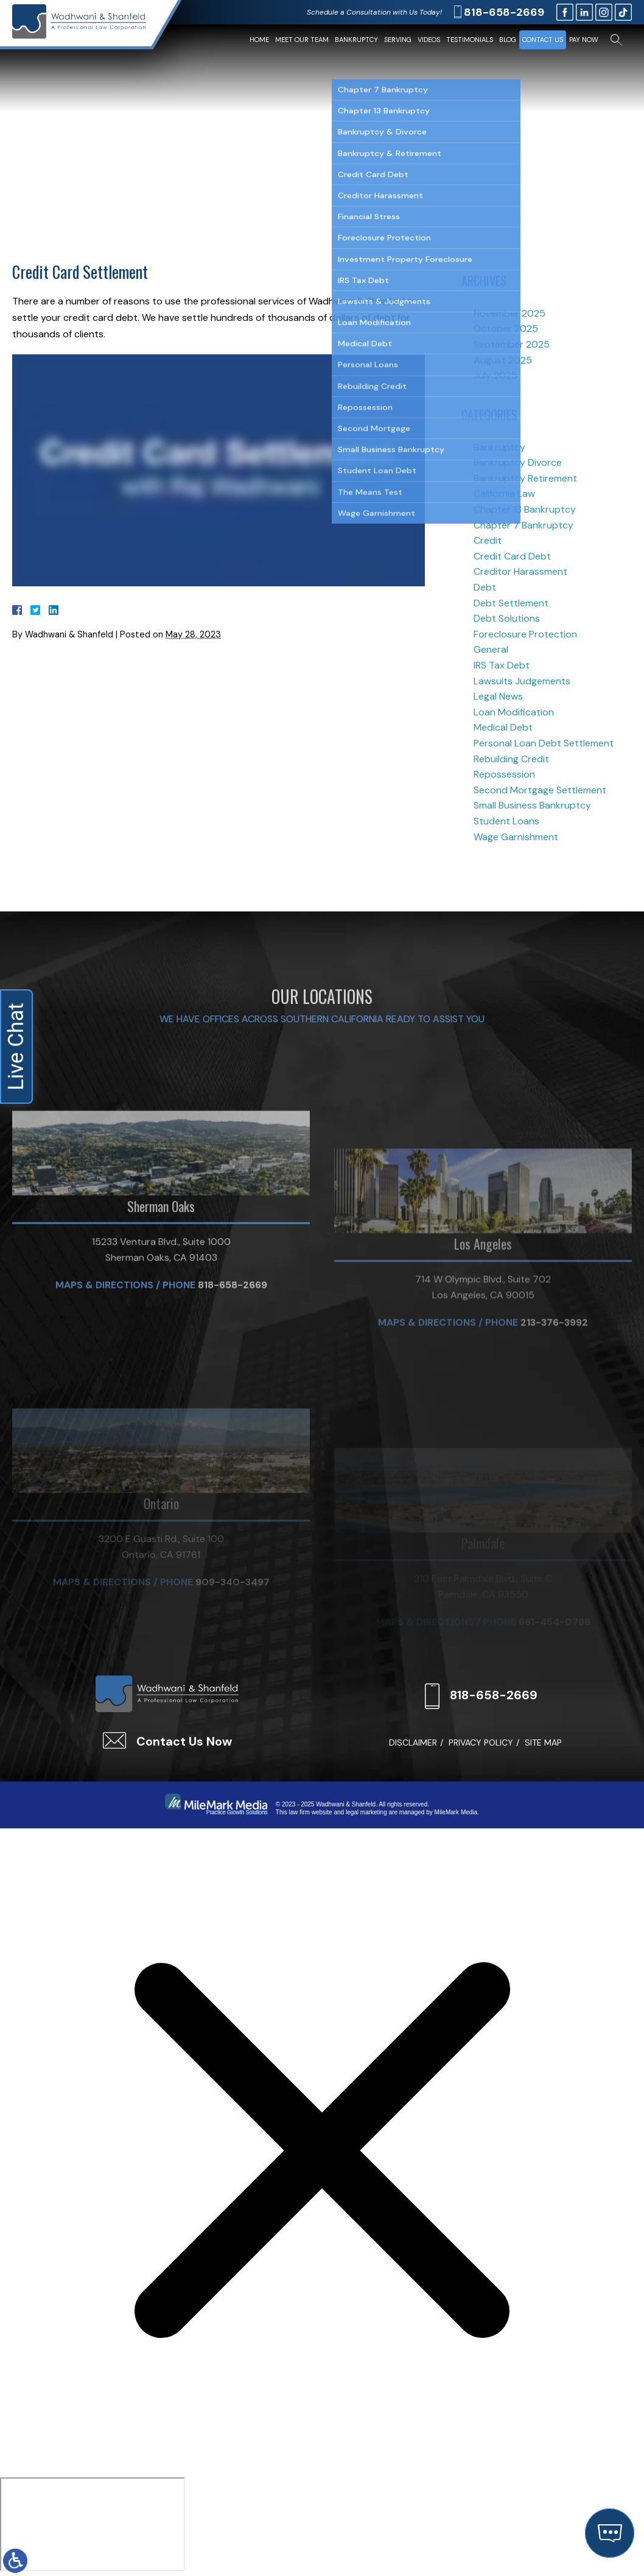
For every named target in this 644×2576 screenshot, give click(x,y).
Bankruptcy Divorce (518, 462)
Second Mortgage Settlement (540, 790)
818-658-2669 (504, 12)
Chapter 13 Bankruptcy (525, 509)
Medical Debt (503, 727)
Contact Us (542, 39)
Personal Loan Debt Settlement (544, 743)
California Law (504, 493)
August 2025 (503, 360)
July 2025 (495, 375)
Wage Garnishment (516, 836)
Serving (397, 39)
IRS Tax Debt (502, 665)
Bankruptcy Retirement (525, 478)
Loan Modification (514, 712)
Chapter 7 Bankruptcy (523, 525)
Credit (488, 540)
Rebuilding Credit (511, 759)
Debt (485, 587)
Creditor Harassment (520, 571)
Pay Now (583, 39)
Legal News (498, 696)
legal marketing (366, 1812)
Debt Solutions (507, 618)
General (491, 649)
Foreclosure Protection (525, 634)
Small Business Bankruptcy (532, 805)
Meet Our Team (302, 39)
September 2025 (512, 344)
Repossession (504, 774)
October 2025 (506, 328)
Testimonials (469, 39)
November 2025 (509, 313)
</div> (92, 2524)
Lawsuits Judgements (522, 681)
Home (259, 39)
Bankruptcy (356, 39)
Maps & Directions (104, 1404)
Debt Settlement (511, 603)
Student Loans (506, 821)
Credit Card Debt (512, 556)
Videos (429, 39)
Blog (507, 39)
